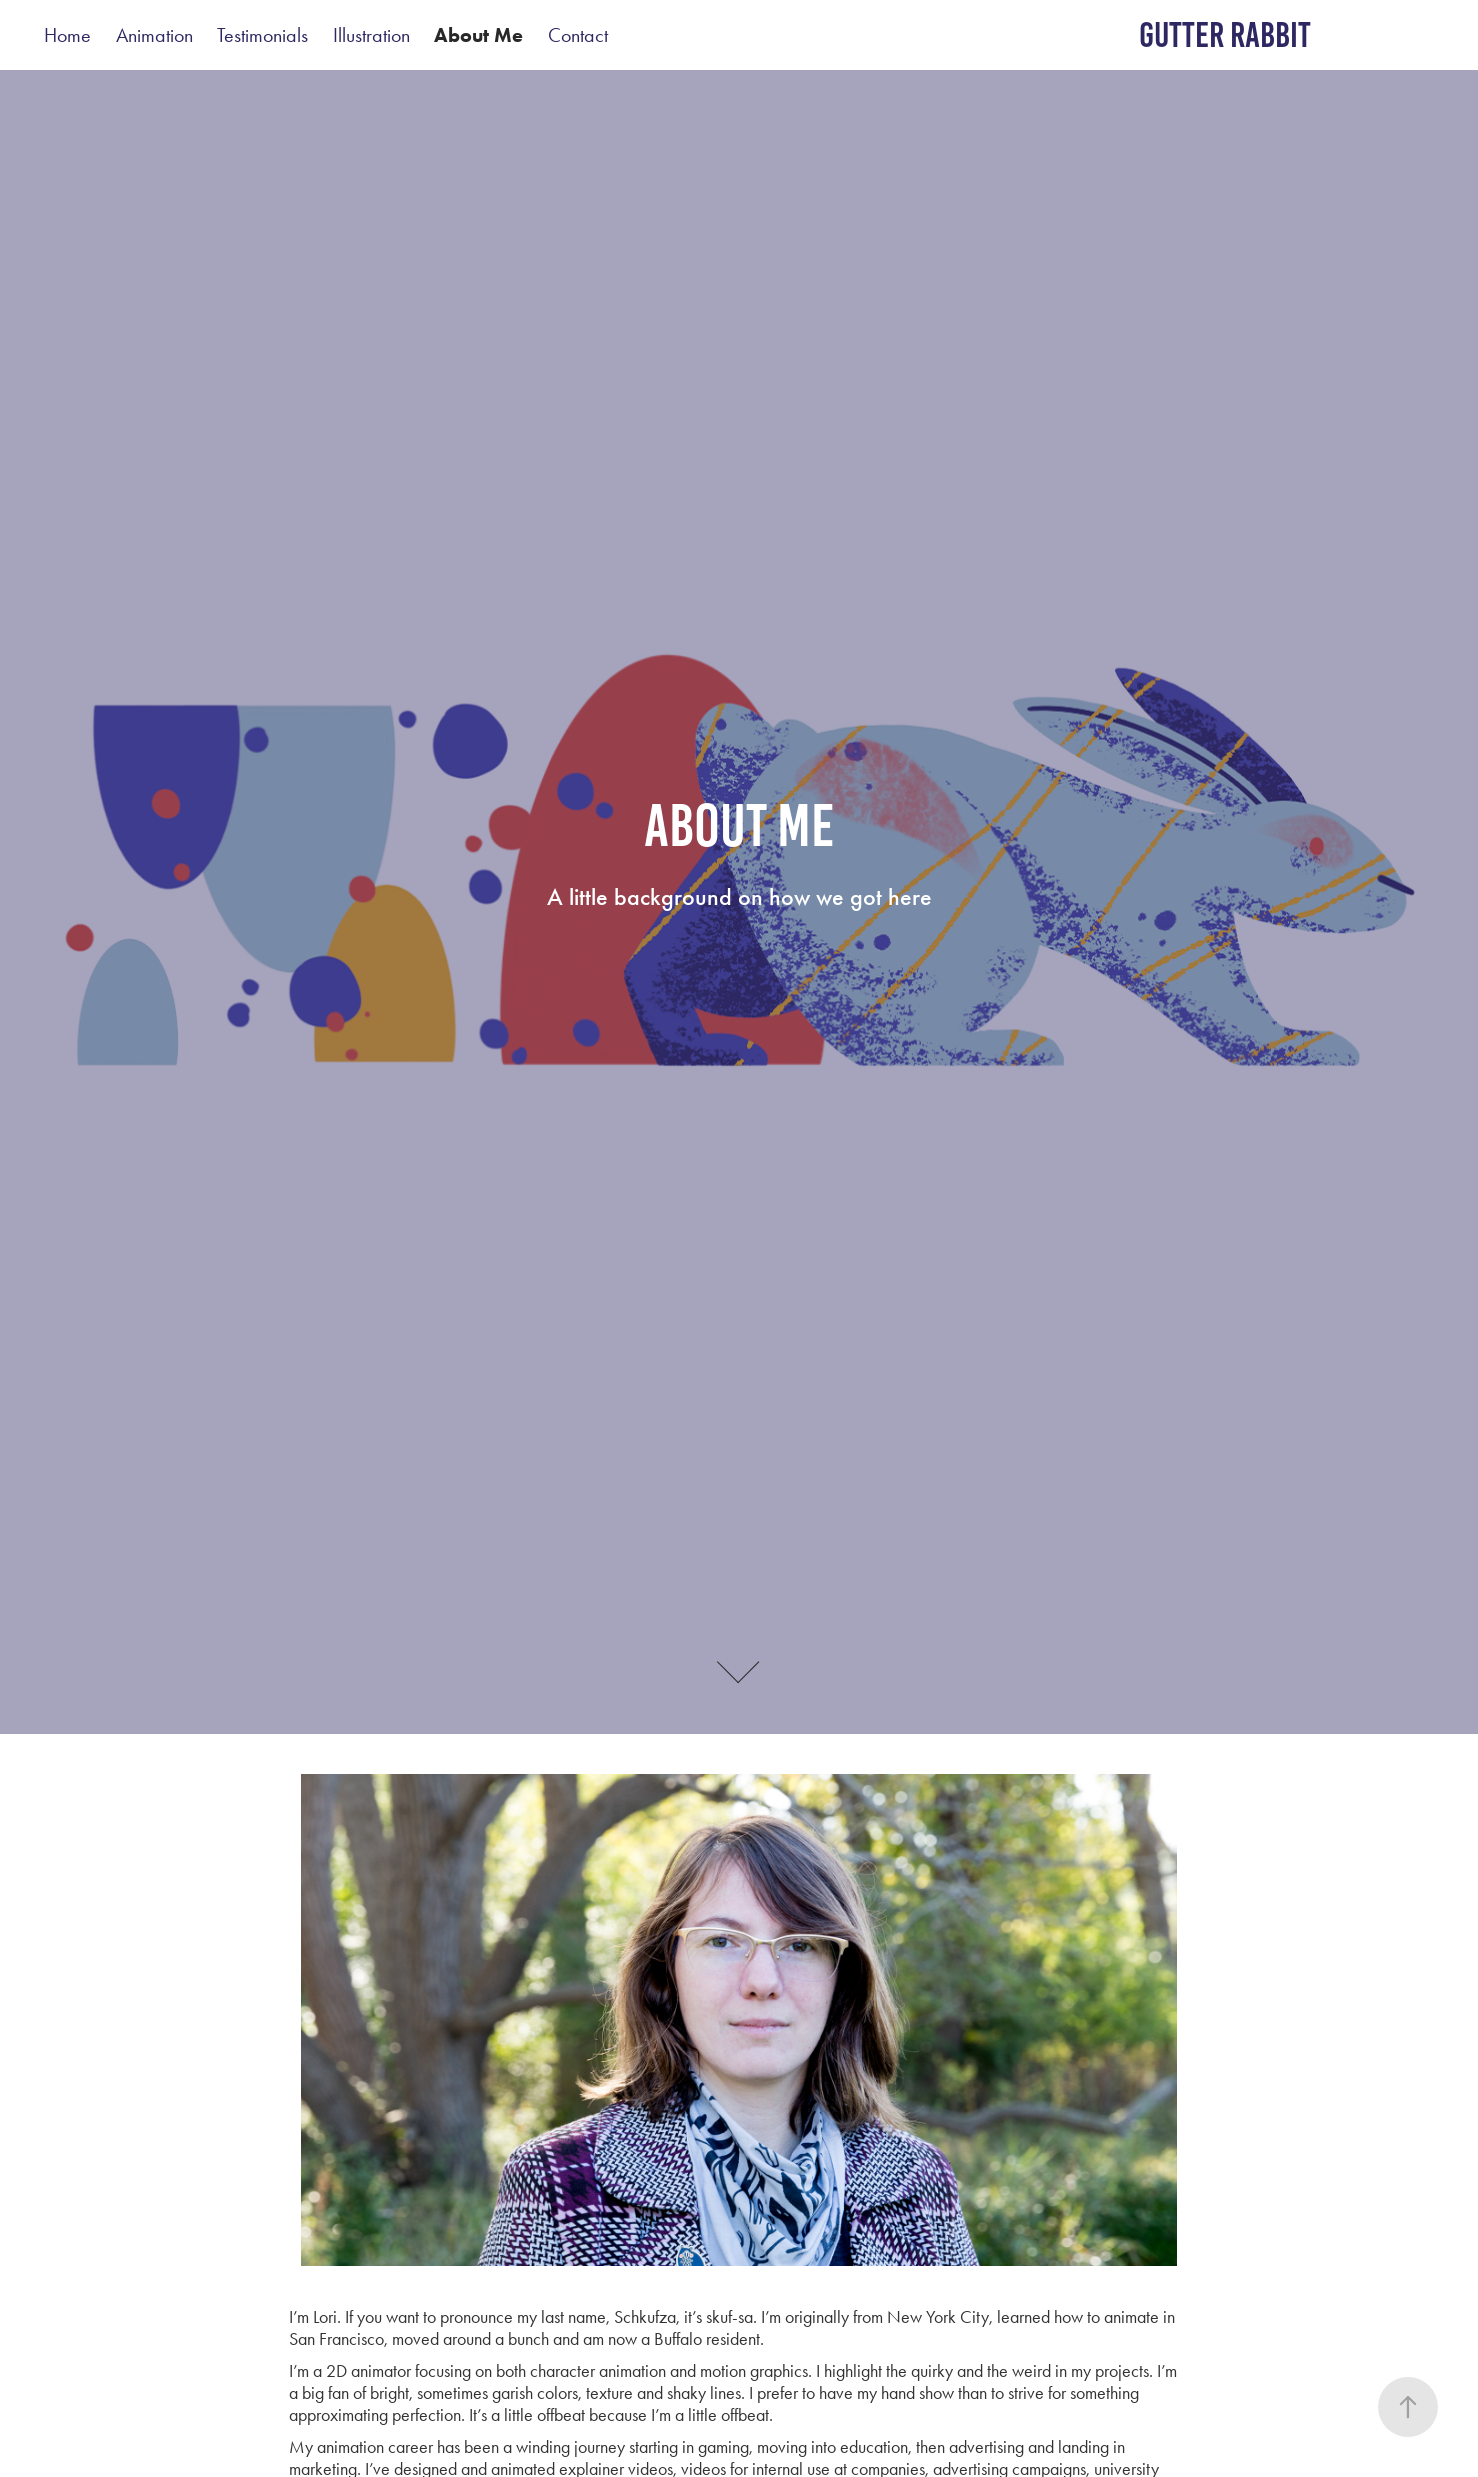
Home (67, 35)
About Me (478, 35)
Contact (578, 35)
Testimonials (262, 35)
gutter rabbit (1225, 34)
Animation (154, 35)
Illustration (371, 35)
